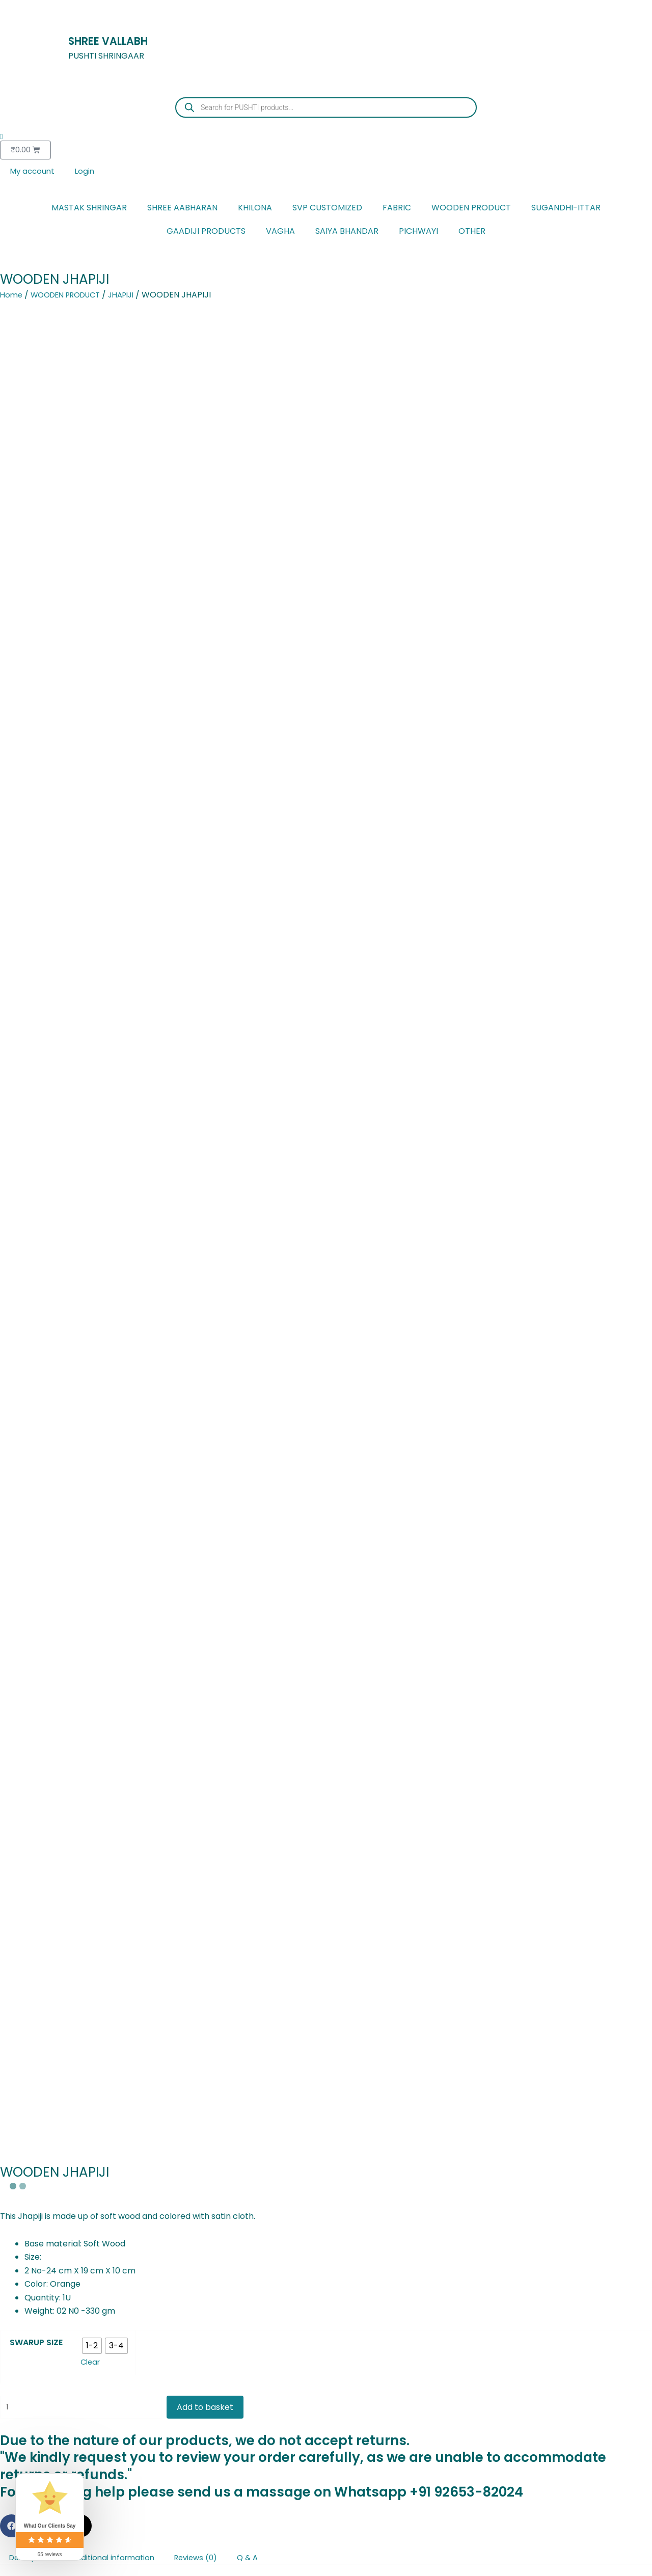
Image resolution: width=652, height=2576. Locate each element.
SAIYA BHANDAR (346, 232)
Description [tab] (33, 810)
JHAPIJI (134, 296)
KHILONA (255, 209)
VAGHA (280, 232)
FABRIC (397, 209)
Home (12, 296)
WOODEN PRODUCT (471, 209)
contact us (281, 966)
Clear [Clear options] (91, 611)
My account (34, 172)
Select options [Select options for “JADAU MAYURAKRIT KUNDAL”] (491, 2337)
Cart (326, 2511)
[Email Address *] (157, 1500)
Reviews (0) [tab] (211, 810)
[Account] (326, 2532)
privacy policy (124, 1592)
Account (326, 2553)
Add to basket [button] (160, 2326)
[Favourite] (326, 2404)
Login (88, 172)
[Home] (326, 2447)
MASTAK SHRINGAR (89, 209)
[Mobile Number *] (157, 1534)
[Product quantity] (87, 658)
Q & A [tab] (267, 810)
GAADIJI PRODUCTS (206, 232)
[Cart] (326, 2490)
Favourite (326, 2425)
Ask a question (605, 1900)
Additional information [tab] (122, 810)
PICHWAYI (418, 232)
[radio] (92, 595)
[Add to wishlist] (10, 2195)
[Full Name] (157, 1468)
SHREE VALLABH (119, 40)
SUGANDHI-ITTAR (566, 209)
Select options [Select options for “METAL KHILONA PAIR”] (50, 2326)
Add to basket (217, 658)
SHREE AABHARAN (182, 209)
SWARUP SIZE (36, 592)
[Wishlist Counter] (326, 137)
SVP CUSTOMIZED (327, 209)
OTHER (471, 232)
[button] (11, 778)
